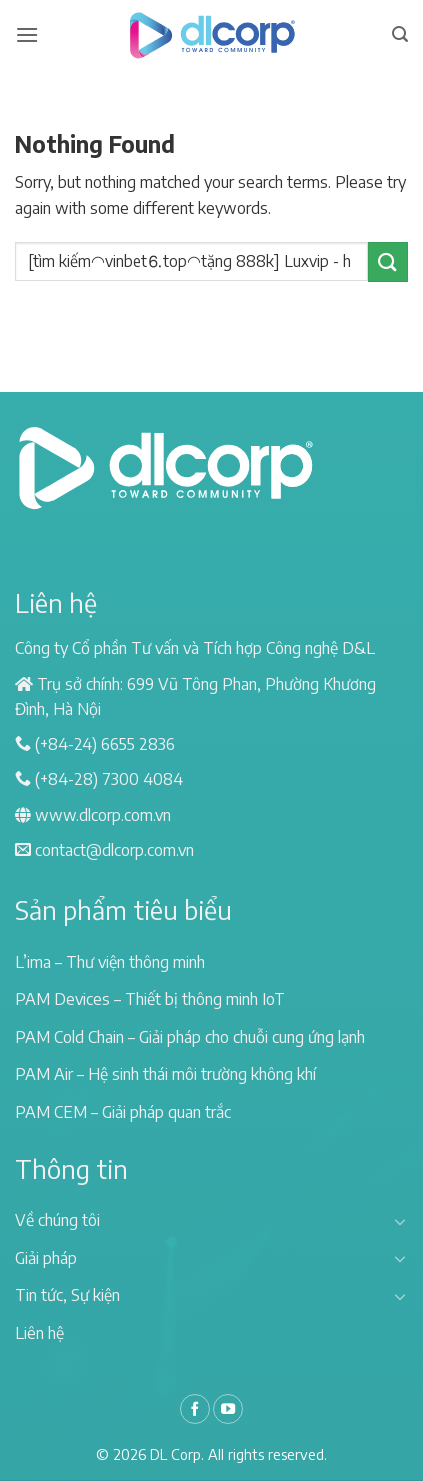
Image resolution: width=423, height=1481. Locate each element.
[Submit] (388, 261)
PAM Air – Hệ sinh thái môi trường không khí (165, 1074)
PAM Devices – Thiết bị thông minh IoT (150, 999)
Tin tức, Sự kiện (67, 1295)
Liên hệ (39, 1333)
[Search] (400, 34)
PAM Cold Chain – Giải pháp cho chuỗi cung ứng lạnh (190, 1037)
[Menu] (27, 34)
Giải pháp (46, 1258)
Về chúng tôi (57, 1220)
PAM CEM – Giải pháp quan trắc (123, 1112)
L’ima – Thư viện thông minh (110, 962)
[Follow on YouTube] (228, 1409)
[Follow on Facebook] (195, 1409)
